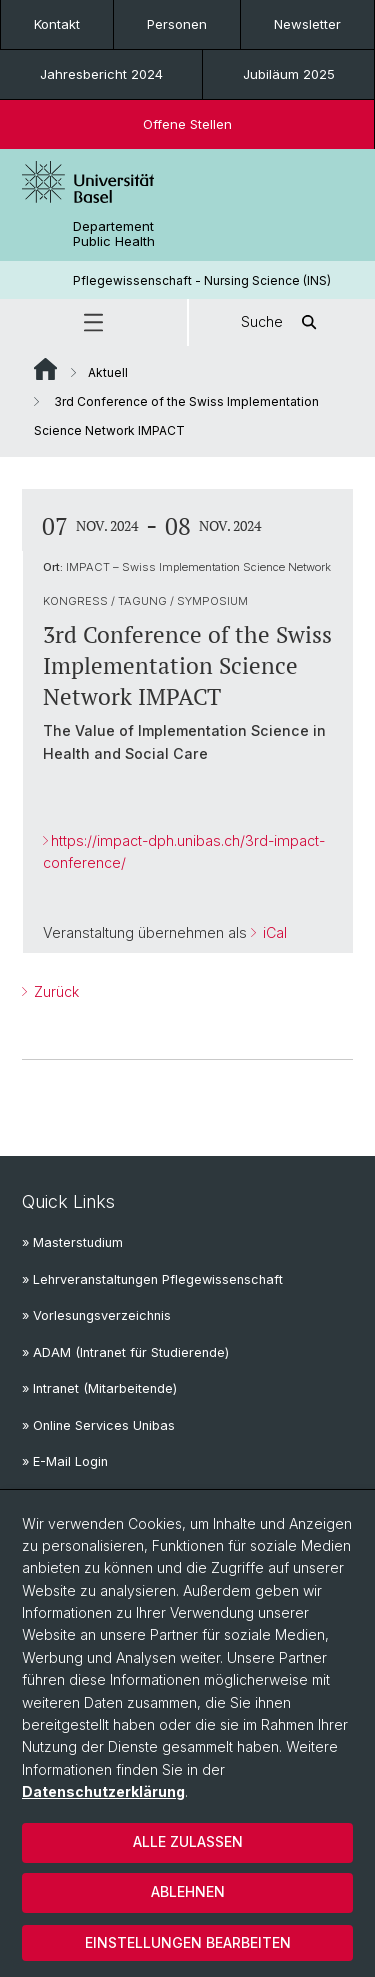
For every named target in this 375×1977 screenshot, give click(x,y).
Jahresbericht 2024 (101, 74)
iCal (273, 932)
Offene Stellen (187, 124)
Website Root (45, 369)
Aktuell (108, 372)
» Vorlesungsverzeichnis (96, 1315)
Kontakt (57, 24)
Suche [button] (282, 322)
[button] (93, 322)
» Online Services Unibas (98, 1425)
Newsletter (307, 24)
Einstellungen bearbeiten (188, 1942)
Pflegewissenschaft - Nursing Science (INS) (202, 280)
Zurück (54, 991)
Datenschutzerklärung (103, 1791)
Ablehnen (188, 1891)
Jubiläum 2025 (289, 74)
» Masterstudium (72, 1242)
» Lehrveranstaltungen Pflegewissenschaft (152, 1279)
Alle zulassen (188, 1841)
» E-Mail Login (65, 1461)
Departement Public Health (114, 234)
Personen (177, 24)
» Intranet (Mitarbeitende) (99, 1388)
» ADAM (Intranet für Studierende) (125, 1352)
